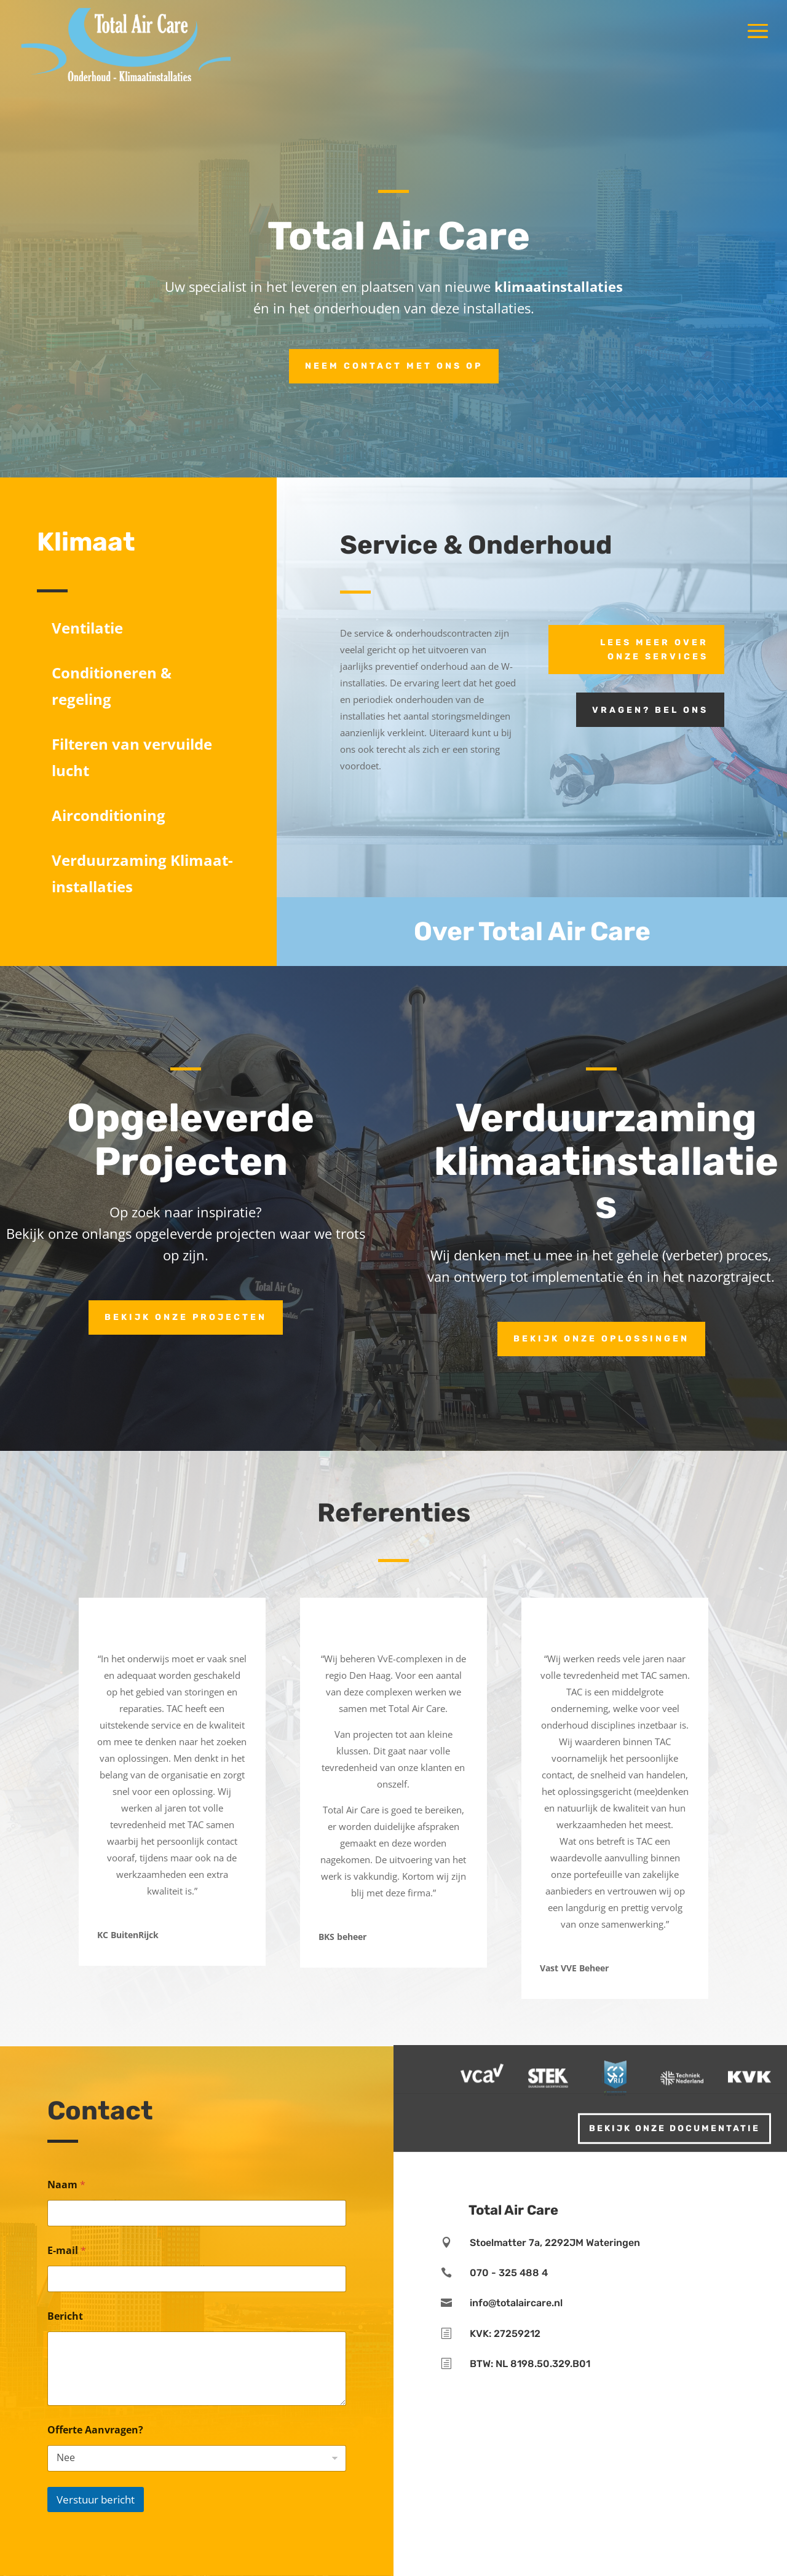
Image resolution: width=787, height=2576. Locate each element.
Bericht (65, 2316)
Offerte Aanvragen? (95, 2430)
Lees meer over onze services (654, 649)
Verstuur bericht (96, 2499)
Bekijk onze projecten (186, 1317)
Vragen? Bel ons (650, 710)
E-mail (66, 2250)
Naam (66, 2185)
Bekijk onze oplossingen (601, 1338)
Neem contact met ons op (394, 366)
